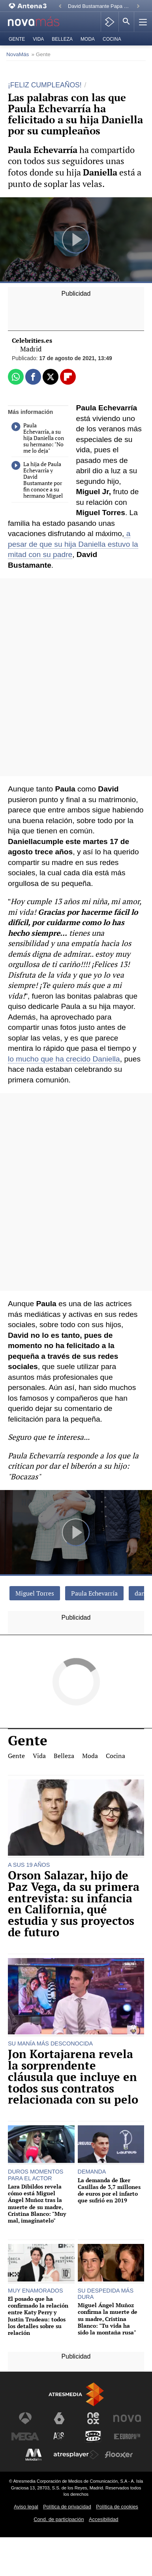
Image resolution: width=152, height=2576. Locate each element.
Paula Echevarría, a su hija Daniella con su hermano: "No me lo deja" (37, 437)
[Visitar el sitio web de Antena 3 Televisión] (25, 2418)
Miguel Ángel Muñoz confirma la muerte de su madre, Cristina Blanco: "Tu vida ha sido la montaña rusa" (107, 2319)
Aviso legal (26, 2507)
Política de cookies (117, 2507)
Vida (38, 39)
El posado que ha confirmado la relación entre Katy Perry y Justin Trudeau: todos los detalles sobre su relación (38, 2315)
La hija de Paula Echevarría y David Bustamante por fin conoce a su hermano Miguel (37, 480)
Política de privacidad (67, 2507)
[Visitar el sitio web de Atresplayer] (76, 2455)
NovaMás (17, 54)
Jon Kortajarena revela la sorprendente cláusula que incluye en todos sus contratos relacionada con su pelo (73, 2076)
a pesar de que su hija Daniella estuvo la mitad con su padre (73, 544)
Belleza (62, 39)
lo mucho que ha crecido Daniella (64, 1059)
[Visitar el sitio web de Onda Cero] (93, 2436)
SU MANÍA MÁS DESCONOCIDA (50, 2043)
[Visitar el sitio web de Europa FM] (127, 2436)
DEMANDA (92, 2171)
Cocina (112, 39)
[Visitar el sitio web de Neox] (93, 2418)
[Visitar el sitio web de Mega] (25, 2436)
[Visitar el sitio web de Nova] (127, 2418)
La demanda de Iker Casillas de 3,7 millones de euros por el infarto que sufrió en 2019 (109, 2190)
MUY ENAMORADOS (35, 2290)
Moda (88, 39)
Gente (17, 39)
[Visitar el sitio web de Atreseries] (59, 2436)
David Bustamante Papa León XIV (100, 6)
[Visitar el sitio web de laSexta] (59, 2418)
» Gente (40, 54)
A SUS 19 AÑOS (29, 1865)
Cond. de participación (59, 2519)
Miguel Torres (34, 1593)
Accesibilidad (103, 2519)
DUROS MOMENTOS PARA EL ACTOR (35, 2174)
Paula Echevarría (94, 1593)
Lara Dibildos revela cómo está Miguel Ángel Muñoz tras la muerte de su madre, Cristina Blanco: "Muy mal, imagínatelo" (37, 2203)
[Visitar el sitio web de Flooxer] (119, 2455)
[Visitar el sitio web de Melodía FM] (33, 2455)
